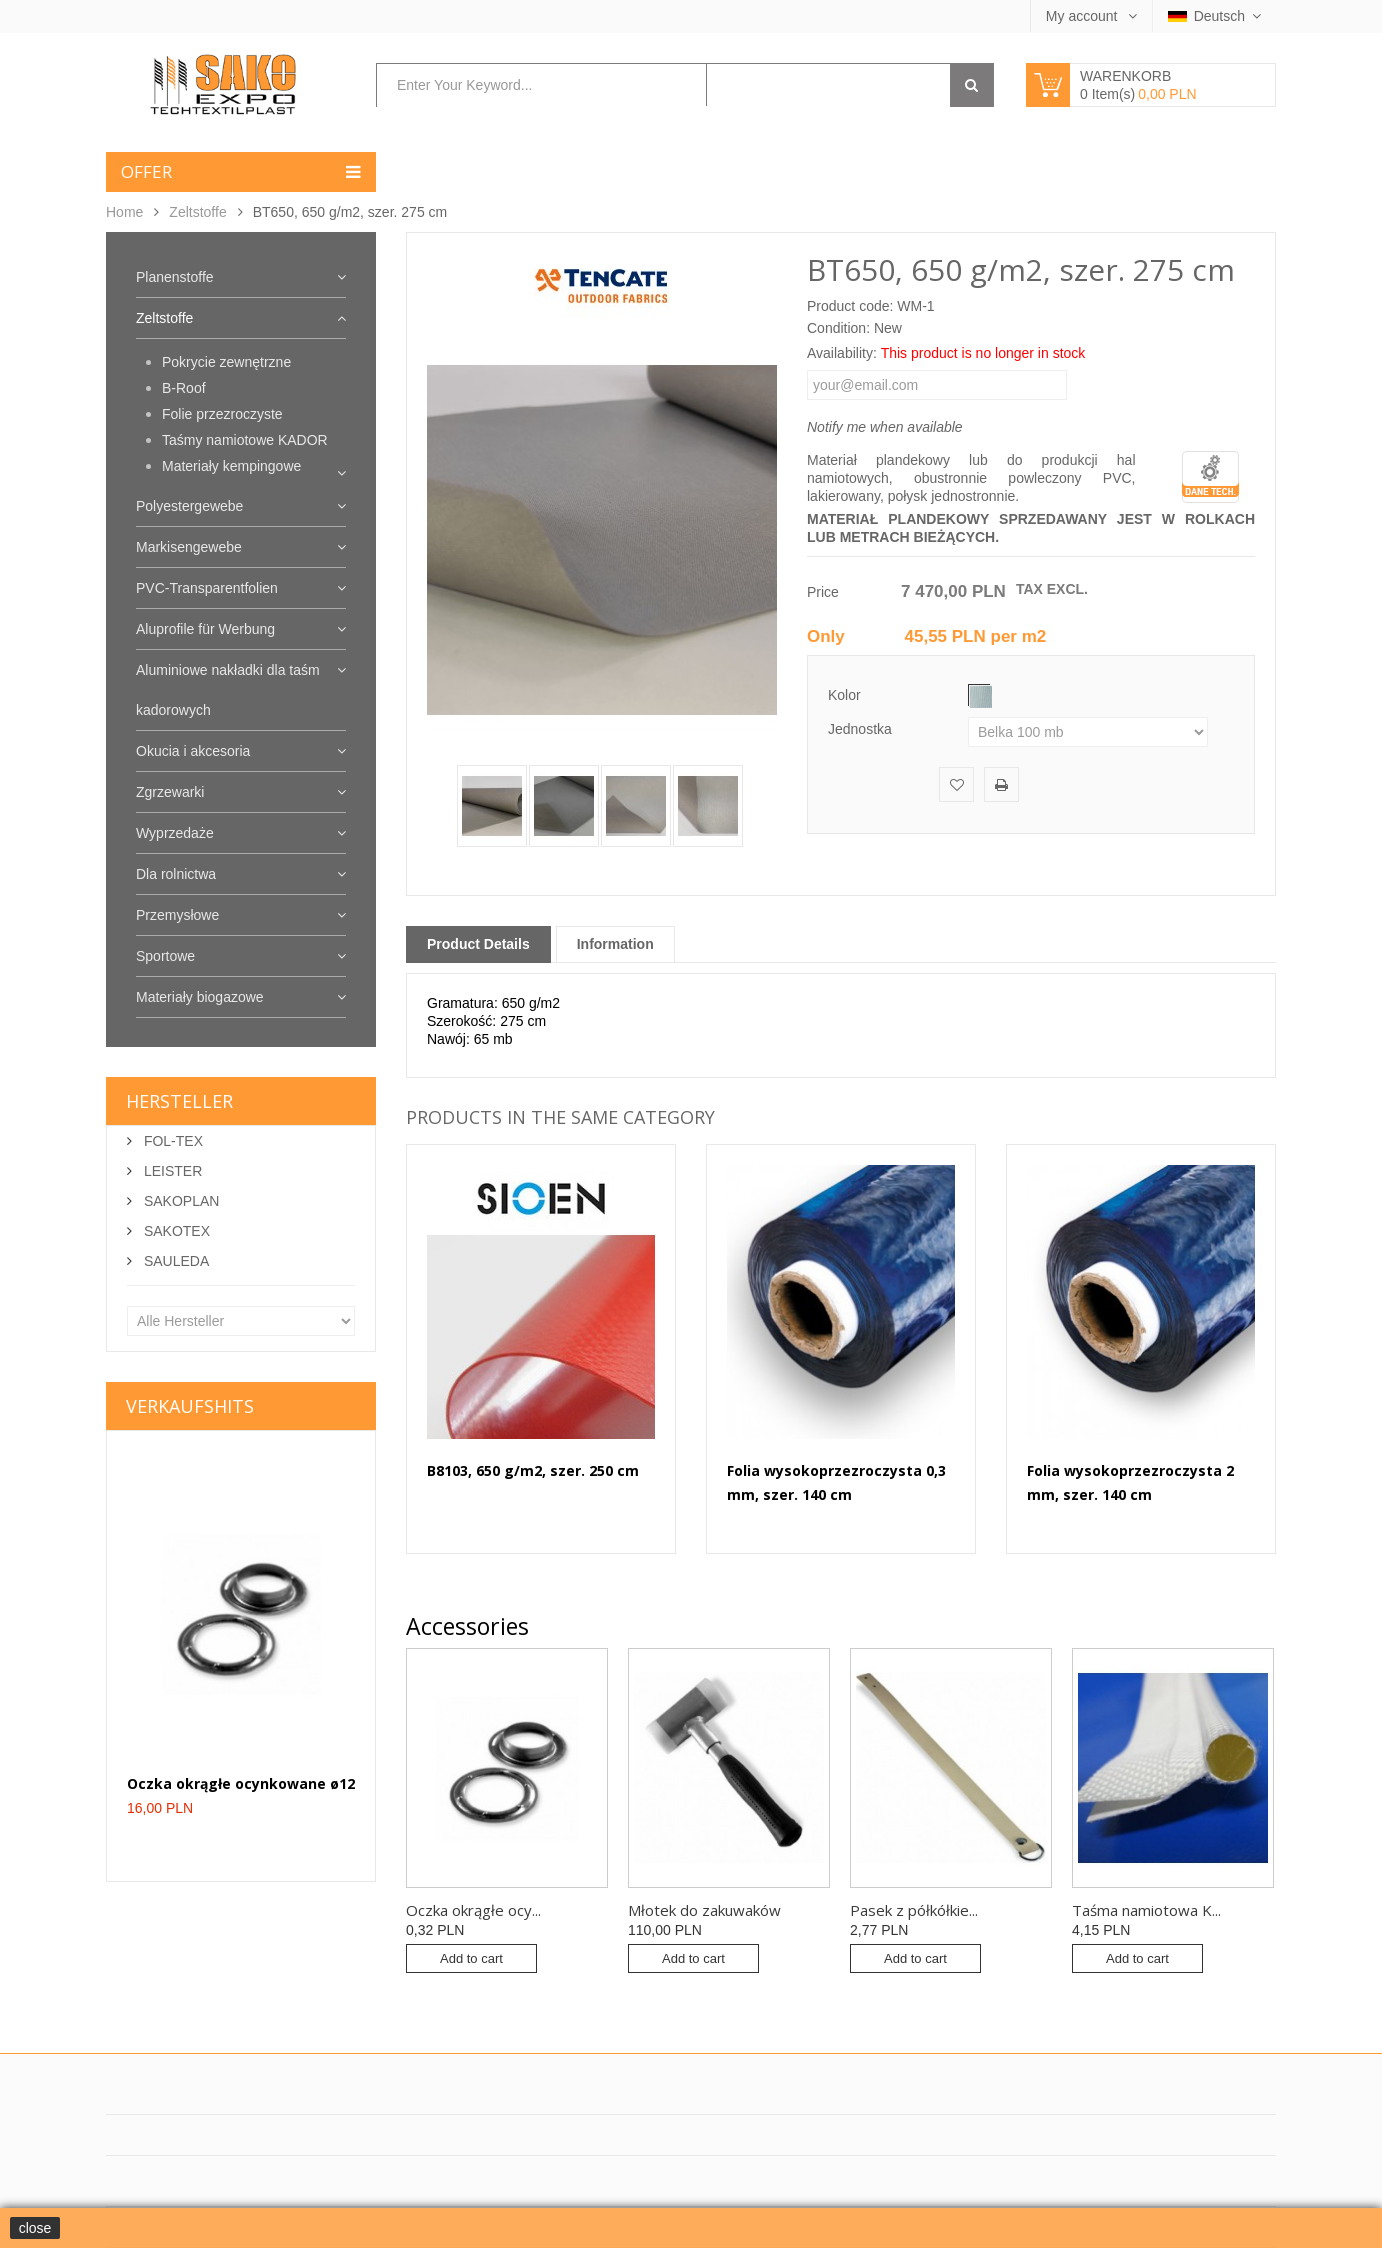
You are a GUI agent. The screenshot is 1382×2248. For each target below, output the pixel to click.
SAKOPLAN (179, 1201)
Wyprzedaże (175, 833)
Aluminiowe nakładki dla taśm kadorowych (228, 690)
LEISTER (171, 1171)
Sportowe (165, 956)
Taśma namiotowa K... (1146, 1910)
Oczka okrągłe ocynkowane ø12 (241, 1783)
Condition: (838, 328)
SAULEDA (174, 1261)
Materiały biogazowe (200, 997)
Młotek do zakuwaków (704, 1910)
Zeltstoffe (197, 212)
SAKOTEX (175, 1231)
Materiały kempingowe (231, 466)
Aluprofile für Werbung (205, 629)
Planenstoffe (175, 277)
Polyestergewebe (189, 506)
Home (124, 212)
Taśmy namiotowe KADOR (245, 440)
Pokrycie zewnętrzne (226, 362)
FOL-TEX (171, 1141)
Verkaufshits (190, 1406)
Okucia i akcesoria (193, 751)
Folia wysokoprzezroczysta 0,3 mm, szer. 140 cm (836, 1482)
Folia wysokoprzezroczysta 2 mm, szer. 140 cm (1130, 1482)
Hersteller (179, 1101)
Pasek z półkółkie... (914, 1910)
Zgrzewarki (170, 792)
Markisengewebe (189, 547)
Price (823, 592)
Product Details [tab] (478, 944)
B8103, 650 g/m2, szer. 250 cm (533, 1470)
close (35, 2228)
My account (1083, 16)
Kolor (846, 695)
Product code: (850, 306)
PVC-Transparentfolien (207, 588)
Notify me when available (885, 427)
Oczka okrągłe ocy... (473, 1910)
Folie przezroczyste (222, 414)
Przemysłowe (177, 915)
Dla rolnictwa (176, 874)
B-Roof (184, 388)
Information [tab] (615, 944)
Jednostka (862, 729)
